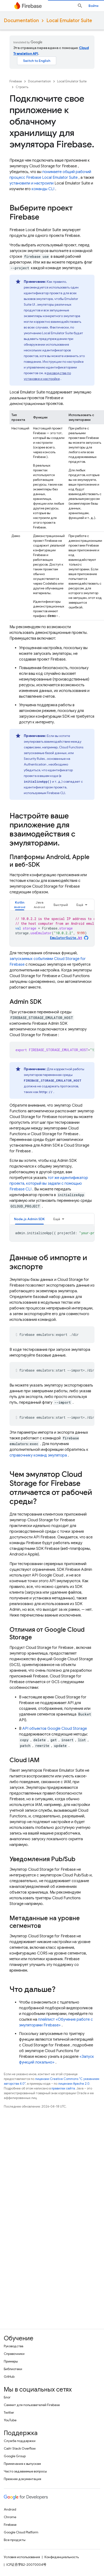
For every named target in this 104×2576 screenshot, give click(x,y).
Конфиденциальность (62, 2557)
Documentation (21, 21)
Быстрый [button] (61, 905)
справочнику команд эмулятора (38, 1455)
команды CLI (43, 189)
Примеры (11, 2361)
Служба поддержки (19, 2441)
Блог (7, 2397)
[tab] (20, 904)
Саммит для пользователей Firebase (32, 2405)
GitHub (9, 2376)
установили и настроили (32, 183)
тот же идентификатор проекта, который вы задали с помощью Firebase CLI (49, 1183)
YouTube (10, 2420)
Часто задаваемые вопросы (25, 2471)
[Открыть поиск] (80, 6)
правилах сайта (63, 2088)
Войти (93, 6)
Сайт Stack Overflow (20, 2448)
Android (10, 2509)
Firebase (16, 81)
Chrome (10, 2517)
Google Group (15, 2456)
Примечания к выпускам (22, 2464)
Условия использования (22, 2557)
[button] (20, 904)
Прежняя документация (22, 2479)
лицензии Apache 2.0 (73, 2084)
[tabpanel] (52, 928)
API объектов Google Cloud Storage (54, 1728)
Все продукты (14, 2540)
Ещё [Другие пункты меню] (79, 905)
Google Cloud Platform (21, 2532)
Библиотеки (13, 2369)
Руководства (13, 2346)
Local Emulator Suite (69, 21)
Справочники (14, 2354)
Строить (22, 87)
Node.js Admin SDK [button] (29, 1219)
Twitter (9, 2412)
